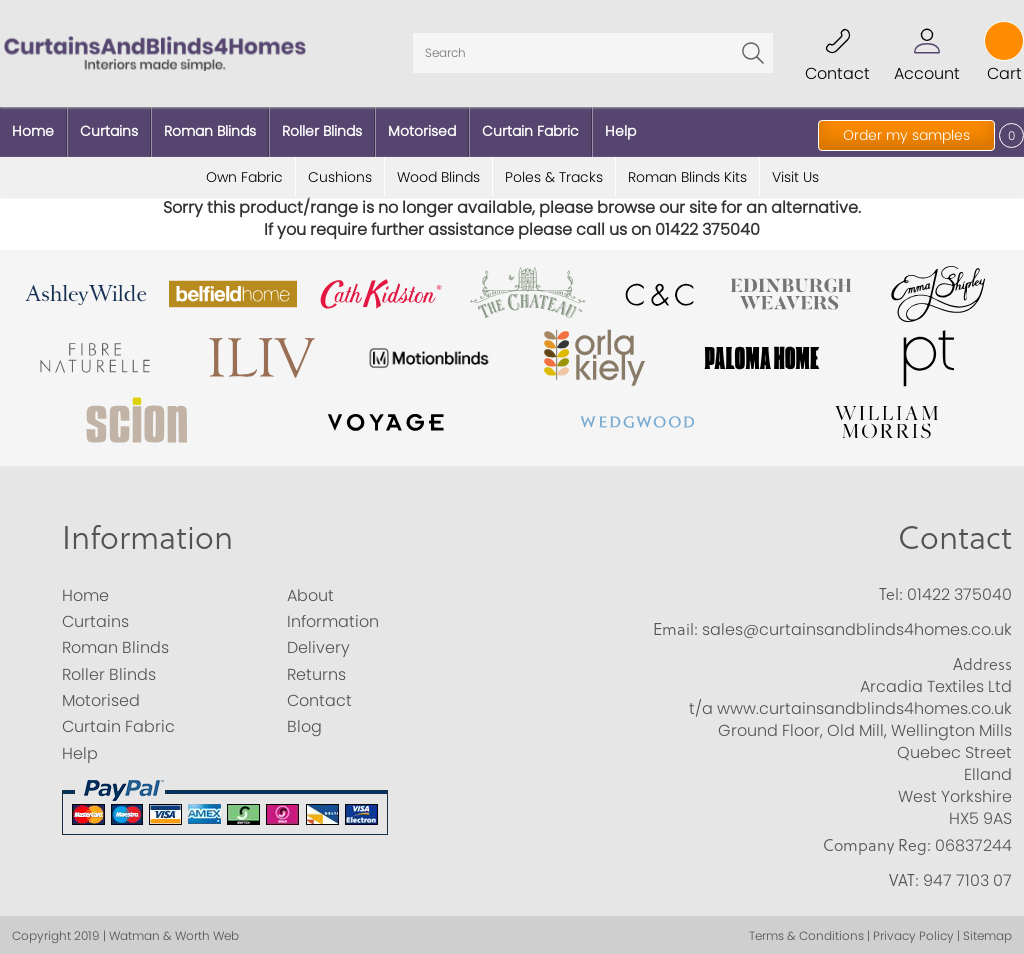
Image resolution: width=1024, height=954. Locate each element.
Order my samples (906, 135)
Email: (675, 626)
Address (982, 661)
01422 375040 (959, 590)
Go (753, 52)
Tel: (891, 590)
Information (147, 532)
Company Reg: (877, 841)
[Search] (593, 52)
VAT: (904, 877)
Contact (955, 532)
